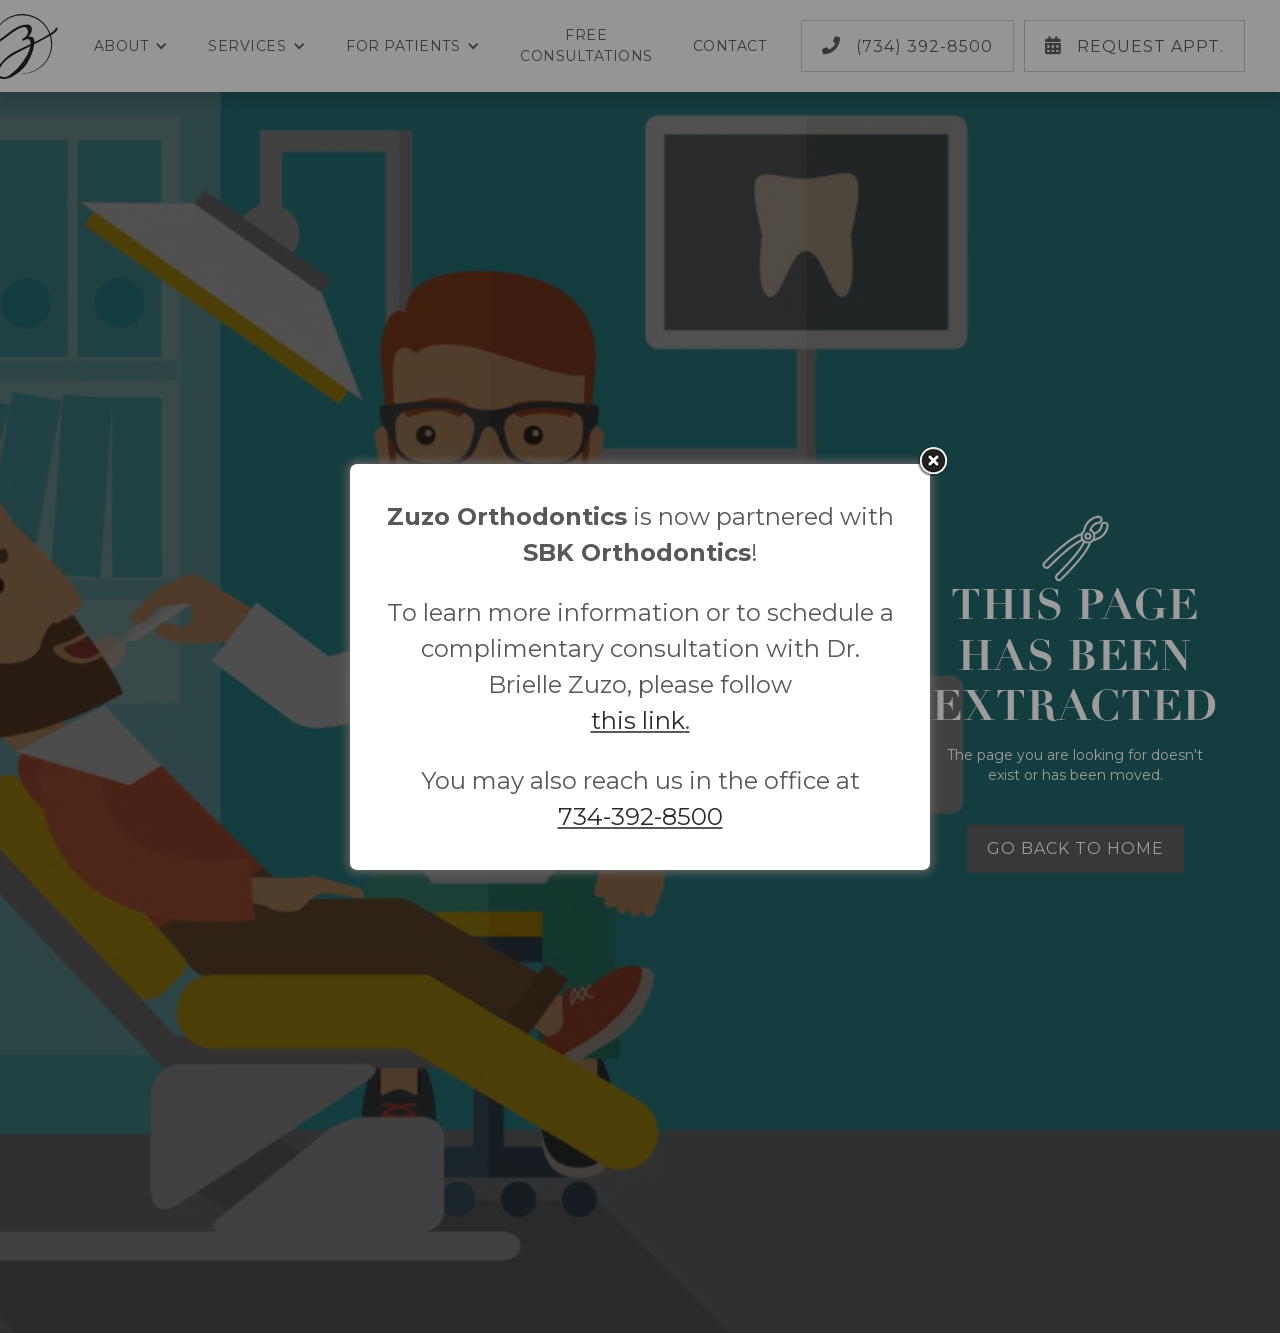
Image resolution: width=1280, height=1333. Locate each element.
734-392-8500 (640, 816)
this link (638, 720)
